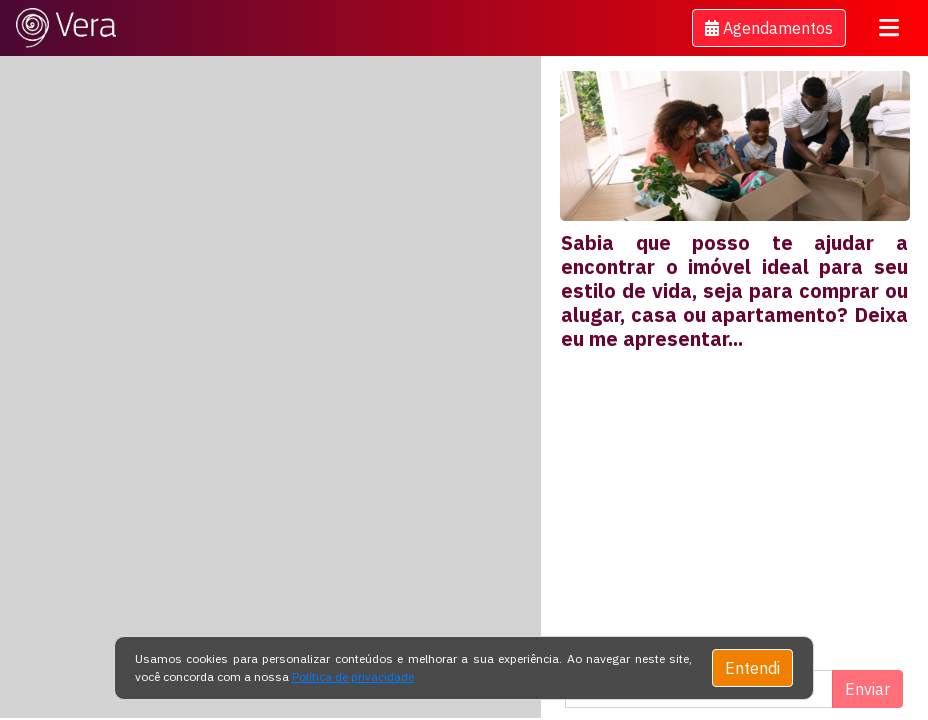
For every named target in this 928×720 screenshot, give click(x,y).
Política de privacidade (353, 676)
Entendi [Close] (752, 668)
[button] (769, 28)
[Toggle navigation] (889, 28)
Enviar (867, 689)
